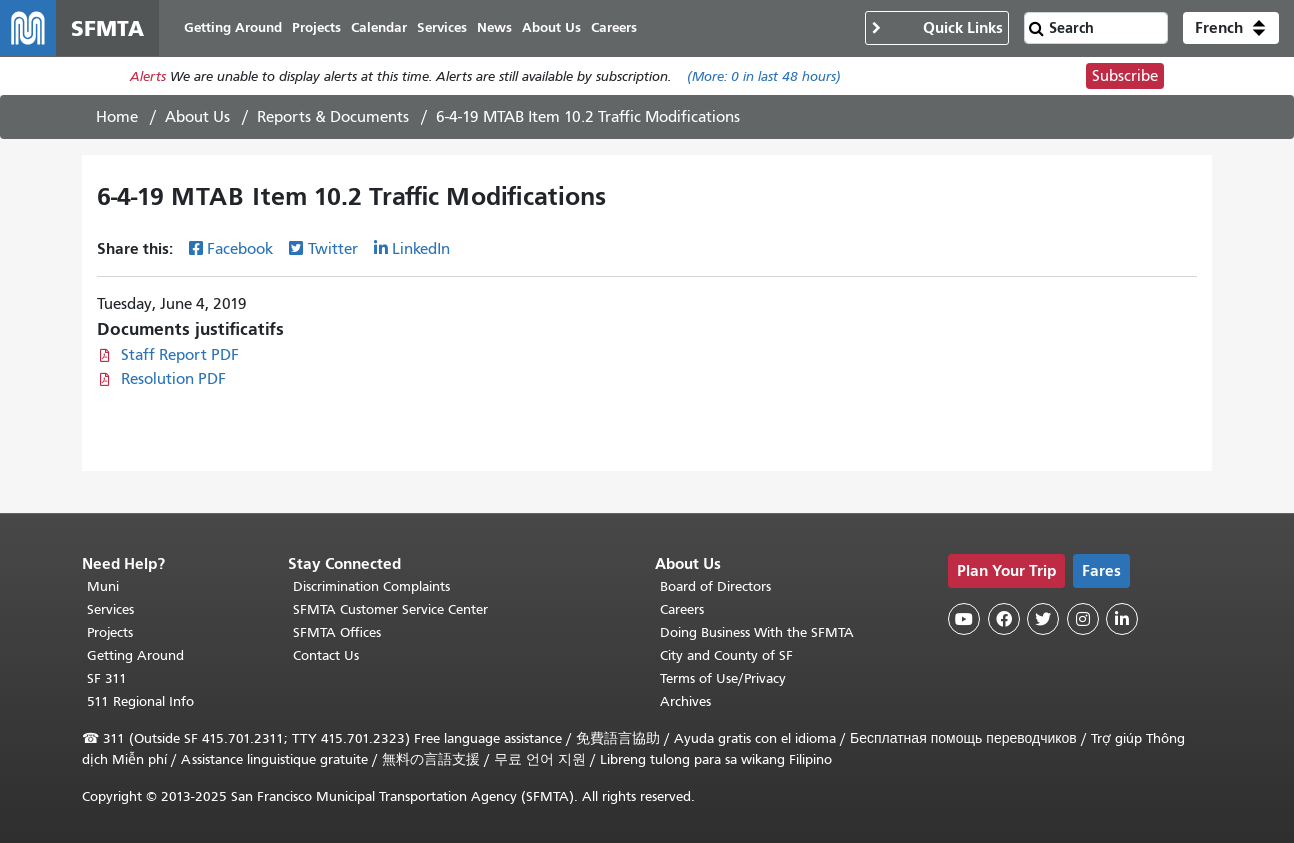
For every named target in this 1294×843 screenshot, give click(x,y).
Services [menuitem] (442, 27)
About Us (197, 117)
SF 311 (107, 678)
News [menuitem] (494, 27)
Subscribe (1125, 76)
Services (110, 609)
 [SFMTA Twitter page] (1043, 619)
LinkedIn (421, 249)
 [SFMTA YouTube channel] (964, 619)
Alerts (148, 76)
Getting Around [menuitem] (233, 27)
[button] (1231, 28)
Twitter (333, 249)
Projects (110, 632)
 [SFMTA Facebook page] (1004, 619)
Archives (685, 701)
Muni (103, 586)
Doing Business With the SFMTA (757, 632)
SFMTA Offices (337, 632)
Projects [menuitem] (316, 27)
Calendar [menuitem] (379, 27)
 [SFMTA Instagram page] (1083, 619)
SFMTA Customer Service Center (390, 609)
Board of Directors (715, 586)
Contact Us (326, 655)
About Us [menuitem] (551, 27)
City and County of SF (726, 655)
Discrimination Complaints (371, 586)
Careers (682, 609)
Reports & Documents (333, 117)
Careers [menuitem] (614, 27)
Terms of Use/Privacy (723, 678)
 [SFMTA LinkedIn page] (1122, 619)
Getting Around (135, 655)
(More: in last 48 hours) (764, 76)
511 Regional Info (140, 701)
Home (117, 117)
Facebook (240, 249)
